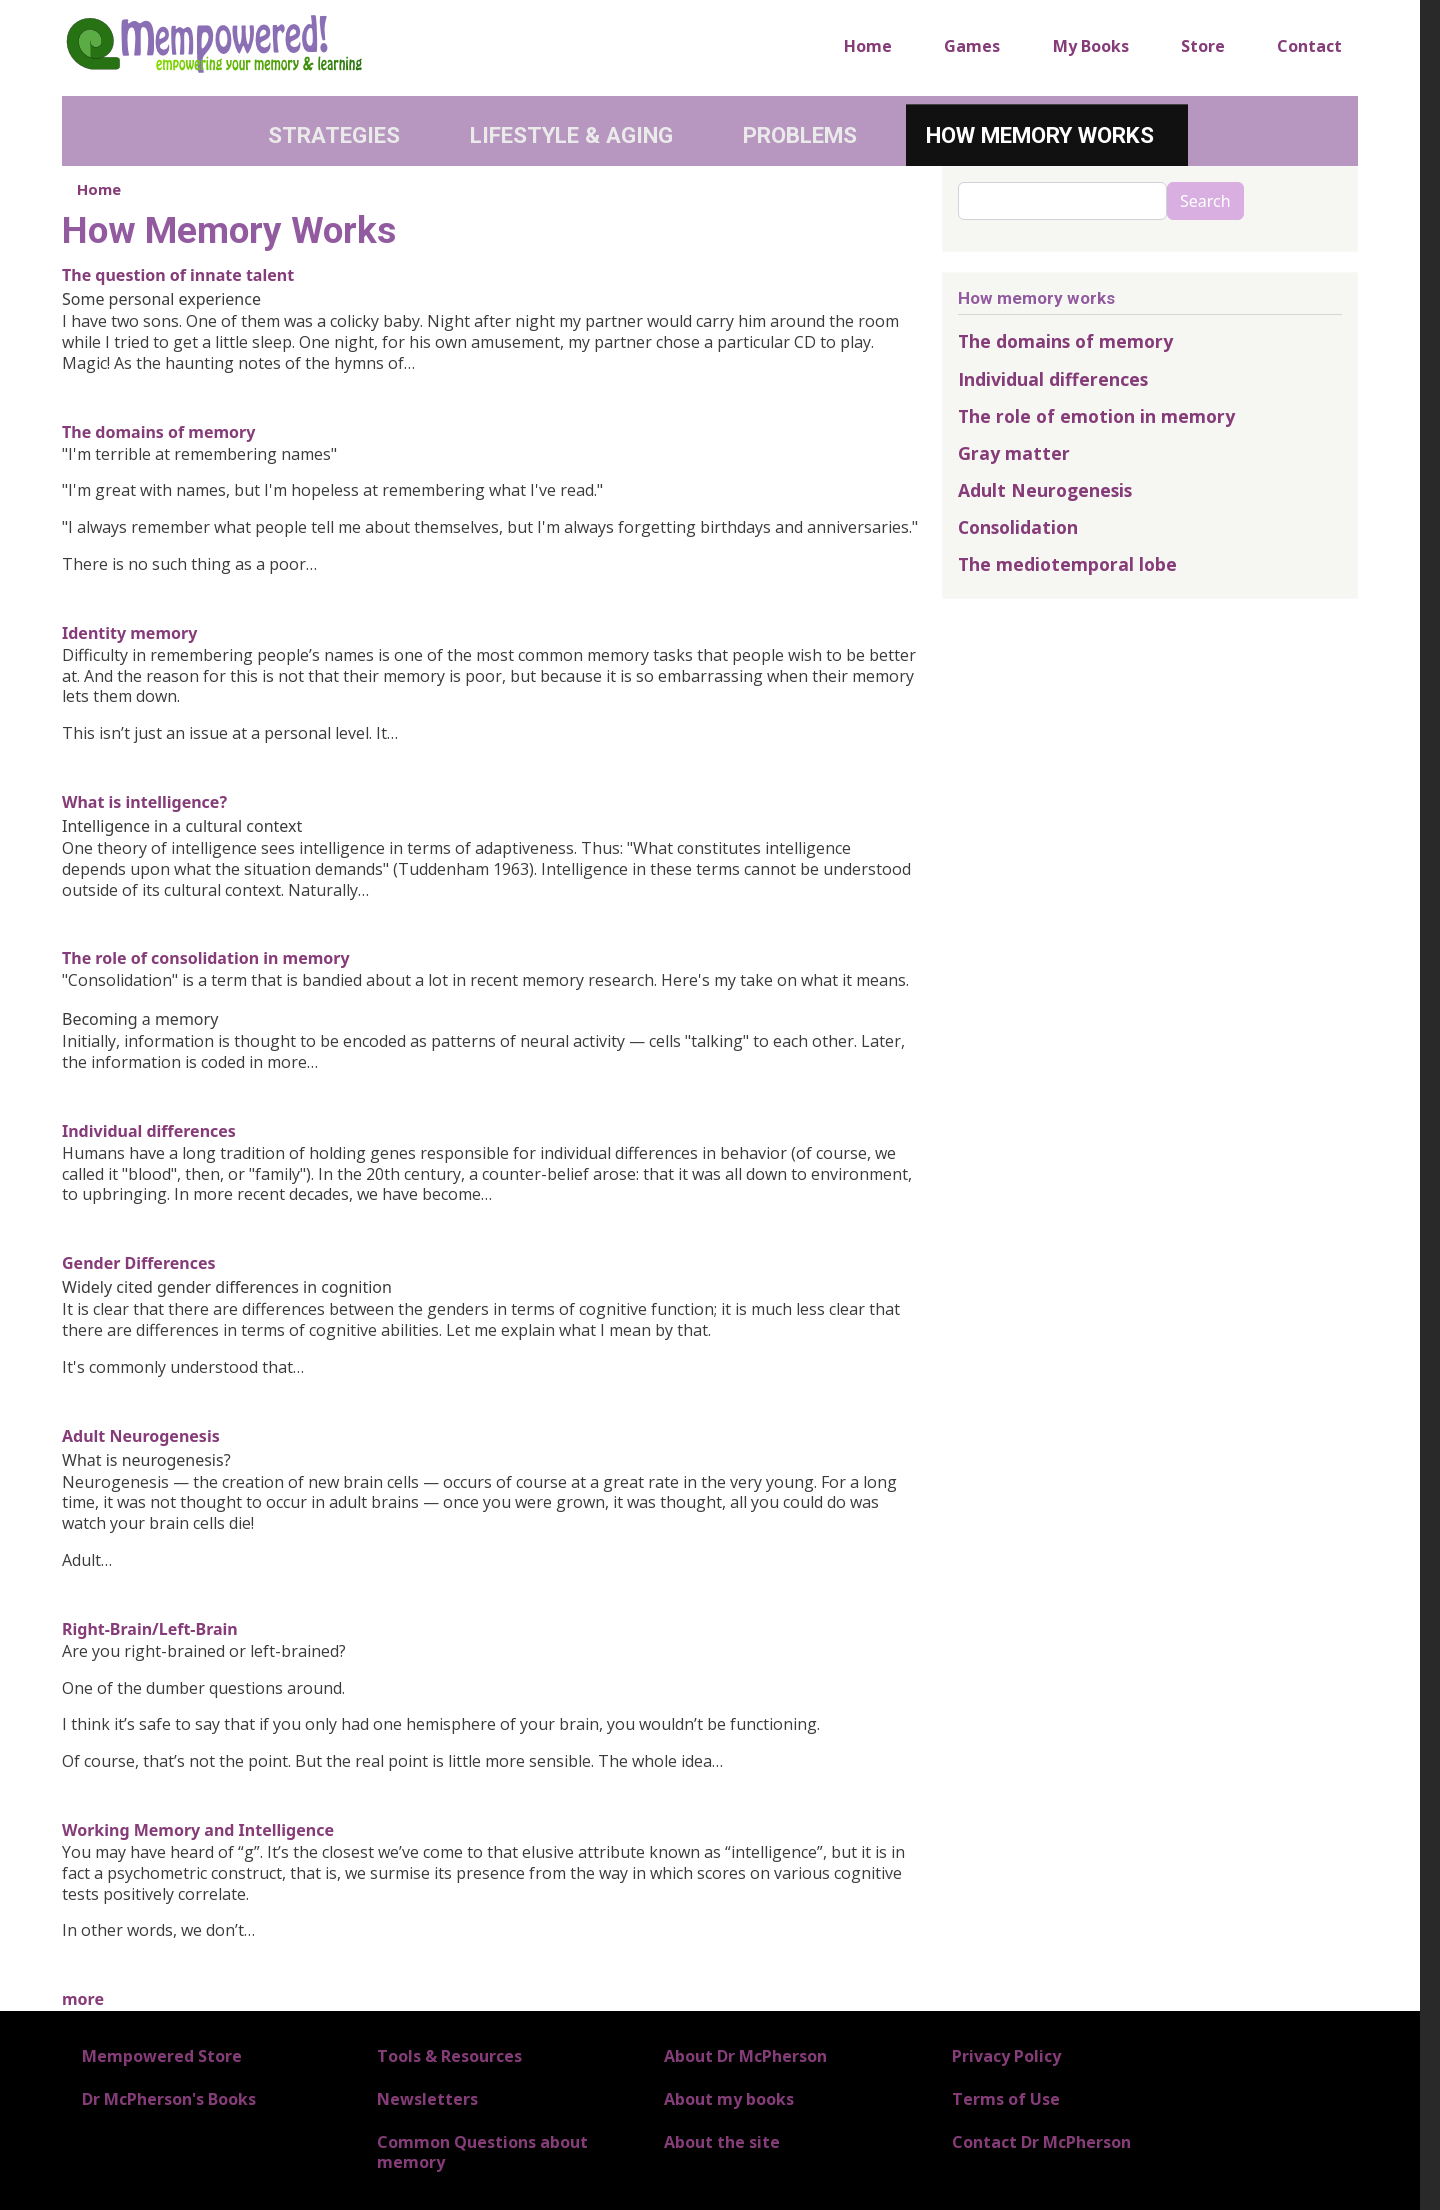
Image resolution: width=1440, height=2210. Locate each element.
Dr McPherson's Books (169, 2099)
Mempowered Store (162, 2056)
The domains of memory (158, 432)
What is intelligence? (144, 802)
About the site (722, 2142)
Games (972, 46)
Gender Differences (139, 1263)
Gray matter (1014, 453)
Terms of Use (1006, 2099)
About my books (729, 2099)
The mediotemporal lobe (1067, 564)
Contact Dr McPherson (1041, 2142)
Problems (800, 135)
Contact (1309, 46)
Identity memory (129, 633)
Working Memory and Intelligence (198, 1830)
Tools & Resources (449, 2056)
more (83, 1999)
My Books (1091, 46)
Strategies (334, 135)
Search (1205, 201)
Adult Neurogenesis (141, 1436)
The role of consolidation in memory (206, 958)
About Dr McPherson (745, 2056)
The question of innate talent (178, 275)
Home (868, 46)
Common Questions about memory (482, 2151)
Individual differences (149, 1131)
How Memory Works (1040, 135)
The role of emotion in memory (1096, 416)
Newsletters (427, 2099)
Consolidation (1018, 527)
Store (1203, 46)
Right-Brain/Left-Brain (150, 1629)
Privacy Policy (1006, 2056)
